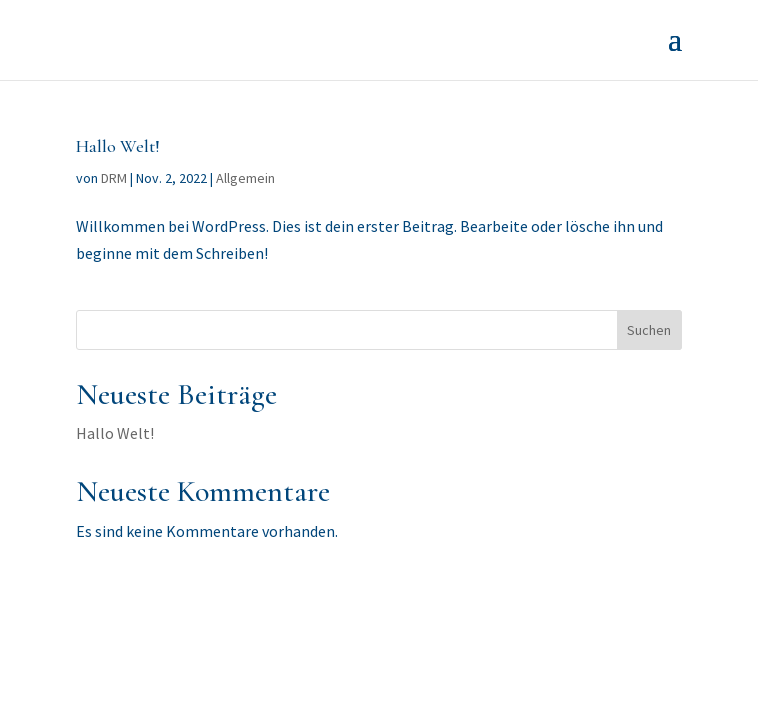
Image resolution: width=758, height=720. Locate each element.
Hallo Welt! (118, 146)
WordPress (527, 632)
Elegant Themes (335, 632)
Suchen (649, 330)
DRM (114, 178)
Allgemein (245, 178)
